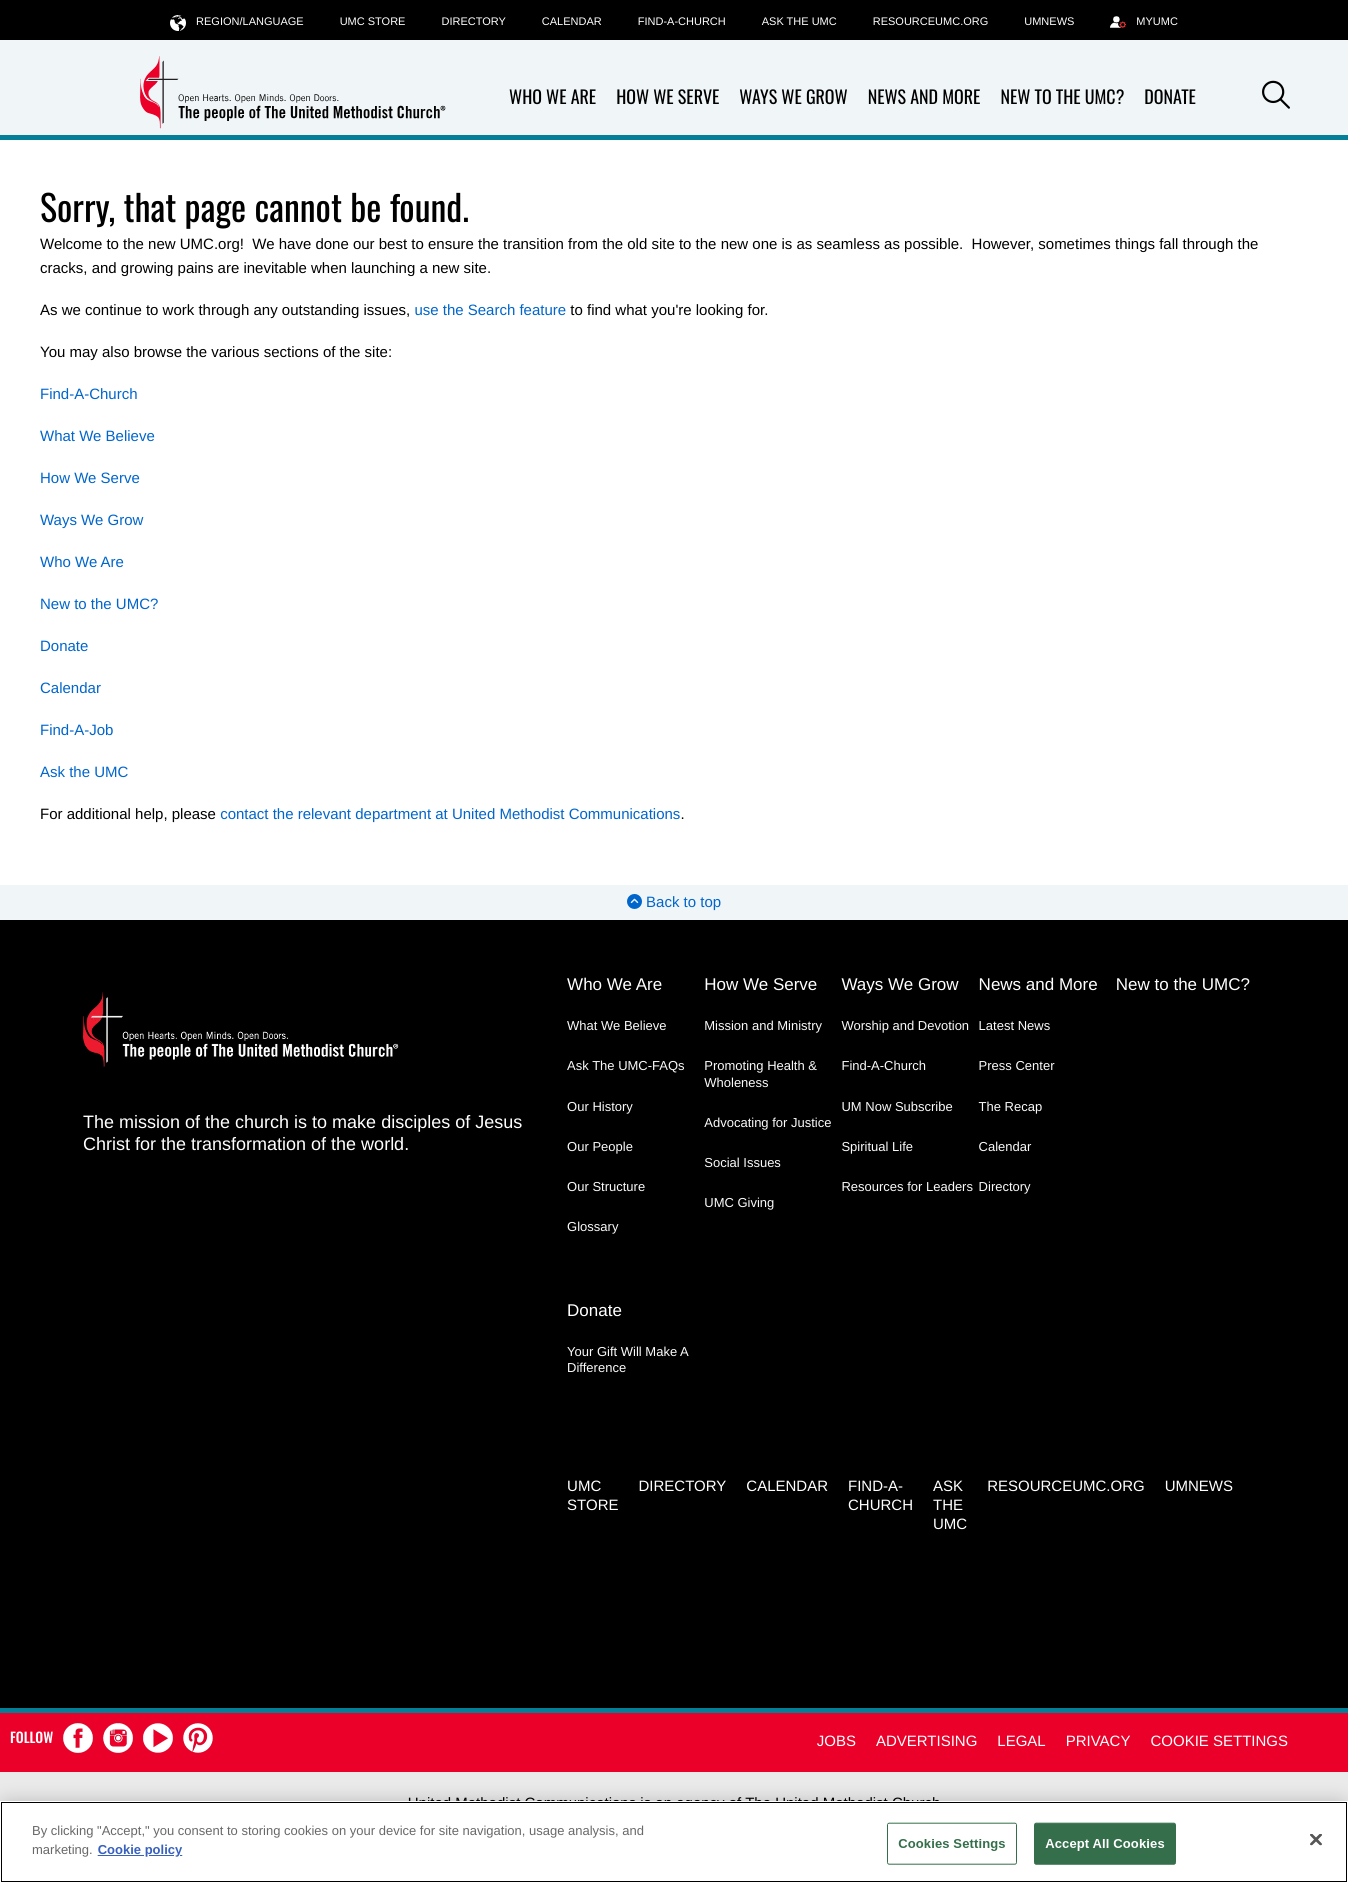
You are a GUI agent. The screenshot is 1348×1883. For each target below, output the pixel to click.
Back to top (674, 902)
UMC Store (373, 22)
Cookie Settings (1219, 1741)
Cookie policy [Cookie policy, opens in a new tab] (140, 1849)
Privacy (1098, 1741)
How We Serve (667, 97)
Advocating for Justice (767, 1122)
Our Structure (606, 1186)
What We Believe (97, 436)
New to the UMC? (1062, 97)
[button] (1276, 98)
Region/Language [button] (237, 21)
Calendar (572, 22)
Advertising (926, 1741)
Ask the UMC (799, 22)
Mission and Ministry (763, 1025)
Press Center (1017, 1065)
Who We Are (552, 97)
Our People (600, 1146)
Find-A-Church (682, 22)
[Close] (1316, 1839)
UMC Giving (739, 1202)
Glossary (592, 1226)
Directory (473, 22)
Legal (1021, 1741)
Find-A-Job (76, 730)
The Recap (1011, 1106)
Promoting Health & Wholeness (760, 1073)
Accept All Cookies (1105, 1843)
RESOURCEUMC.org (931, 22)
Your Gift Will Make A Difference (627, 1359)
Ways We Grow (793, 97)
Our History (600, 1106)
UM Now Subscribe (896, 1106)
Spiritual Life (877, 1146)
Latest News (1015, 1025)
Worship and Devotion (905, 1025)
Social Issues (742, 1162)
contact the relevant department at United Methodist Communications (450, 814)
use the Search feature (490, 310)
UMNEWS (1049, 22)
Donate (1170, 97)
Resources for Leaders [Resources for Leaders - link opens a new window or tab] (907, 1186)
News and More (924, 97)
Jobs (836, 1741)
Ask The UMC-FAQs (626, 1065)
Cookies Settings (952, 1843)
